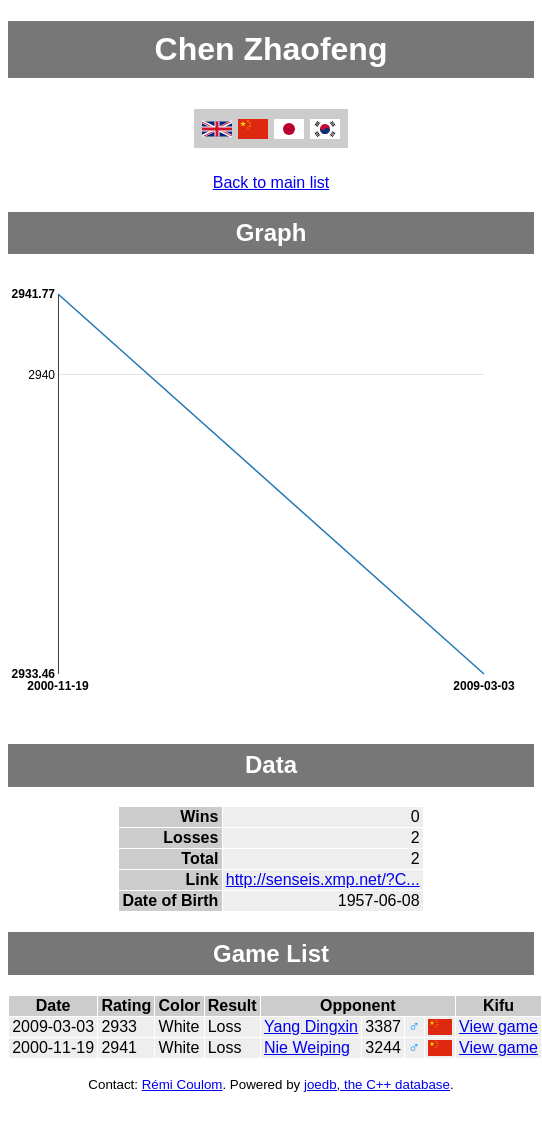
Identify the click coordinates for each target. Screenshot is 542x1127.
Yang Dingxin (311, 1026)
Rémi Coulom (182, 1084)
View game (498, 1026)
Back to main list (271, 182)
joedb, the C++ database (377, 1084)
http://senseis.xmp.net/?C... (323, 879)
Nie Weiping (307, 1047)
